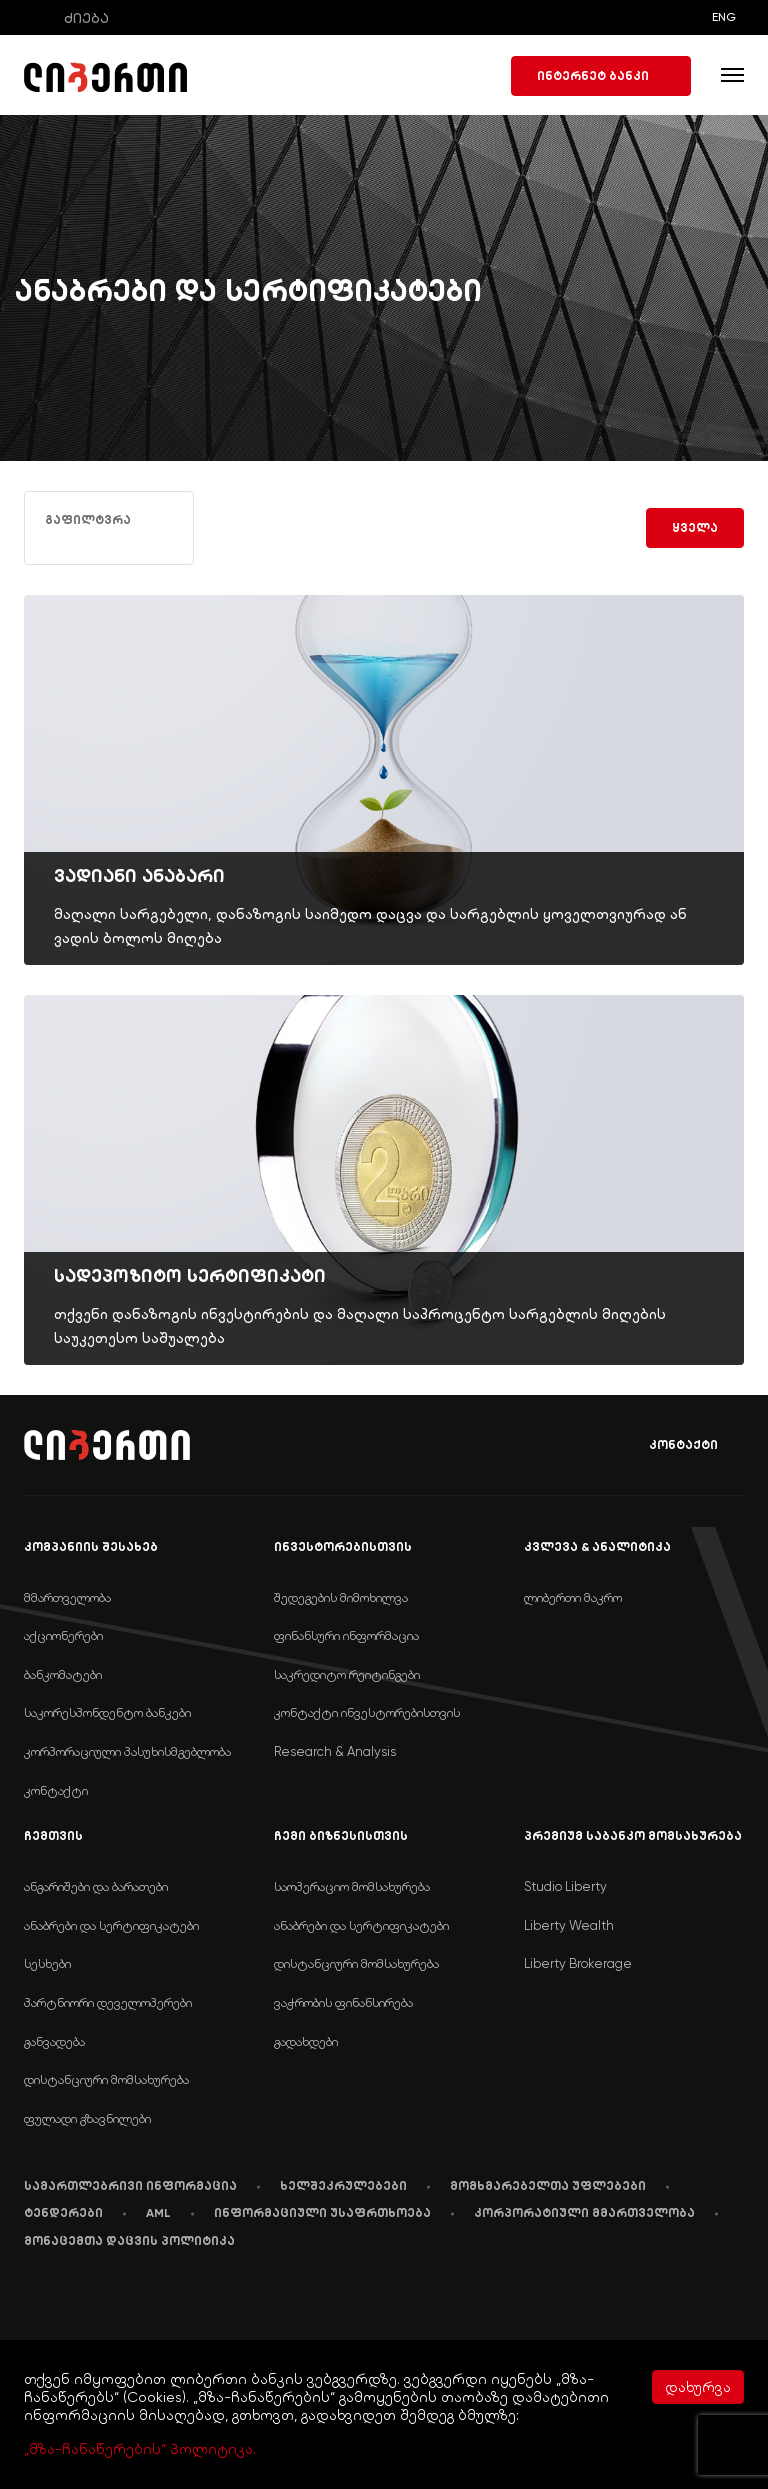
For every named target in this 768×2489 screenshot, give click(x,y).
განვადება (54, 2041)
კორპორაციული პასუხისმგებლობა (127, 1751)
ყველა (695, 528)
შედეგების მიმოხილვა (341, 1597)
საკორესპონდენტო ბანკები (107, 1712)
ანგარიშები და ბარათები (96, 1886)
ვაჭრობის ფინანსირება (343, 2002)
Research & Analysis (335, 1751)
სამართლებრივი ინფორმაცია (130, 2186)
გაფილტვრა (88, 527)
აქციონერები (63, 1635)
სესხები (47, 1963)
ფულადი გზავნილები (87, 2118)
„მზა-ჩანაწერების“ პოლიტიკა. (140, 2449)
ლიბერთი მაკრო (573, 1597)
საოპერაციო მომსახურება (352, 1886)
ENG (724, 17)
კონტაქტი (669, 1445)
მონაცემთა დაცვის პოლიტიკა (129, 2241)
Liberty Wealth (569, 1925)
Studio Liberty (565, 1886)
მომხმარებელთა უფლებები (548, 2186)
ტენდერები (63, 2213)
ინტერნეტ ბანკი (601, 76)
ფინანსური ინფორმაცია (346, 1635)
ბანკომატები (63, 1674)
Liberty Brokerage (578, 1963)
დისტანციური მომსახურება (106, 2079)
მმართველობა (67, 1597)
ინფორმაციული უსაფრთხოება (322, 2213)
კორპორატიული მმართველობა (584, 2213)
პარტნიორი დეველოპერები (108, 2002)
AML (158, 2213)
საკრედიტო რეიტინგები (347, 1674)
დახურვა (698, 2387)
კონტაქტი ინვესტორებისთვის (367, 1712)
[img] (384, 780)
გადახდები (306, 2041)
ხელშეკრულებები (343, 2186)
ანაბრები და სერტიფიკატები (111, 1925)
